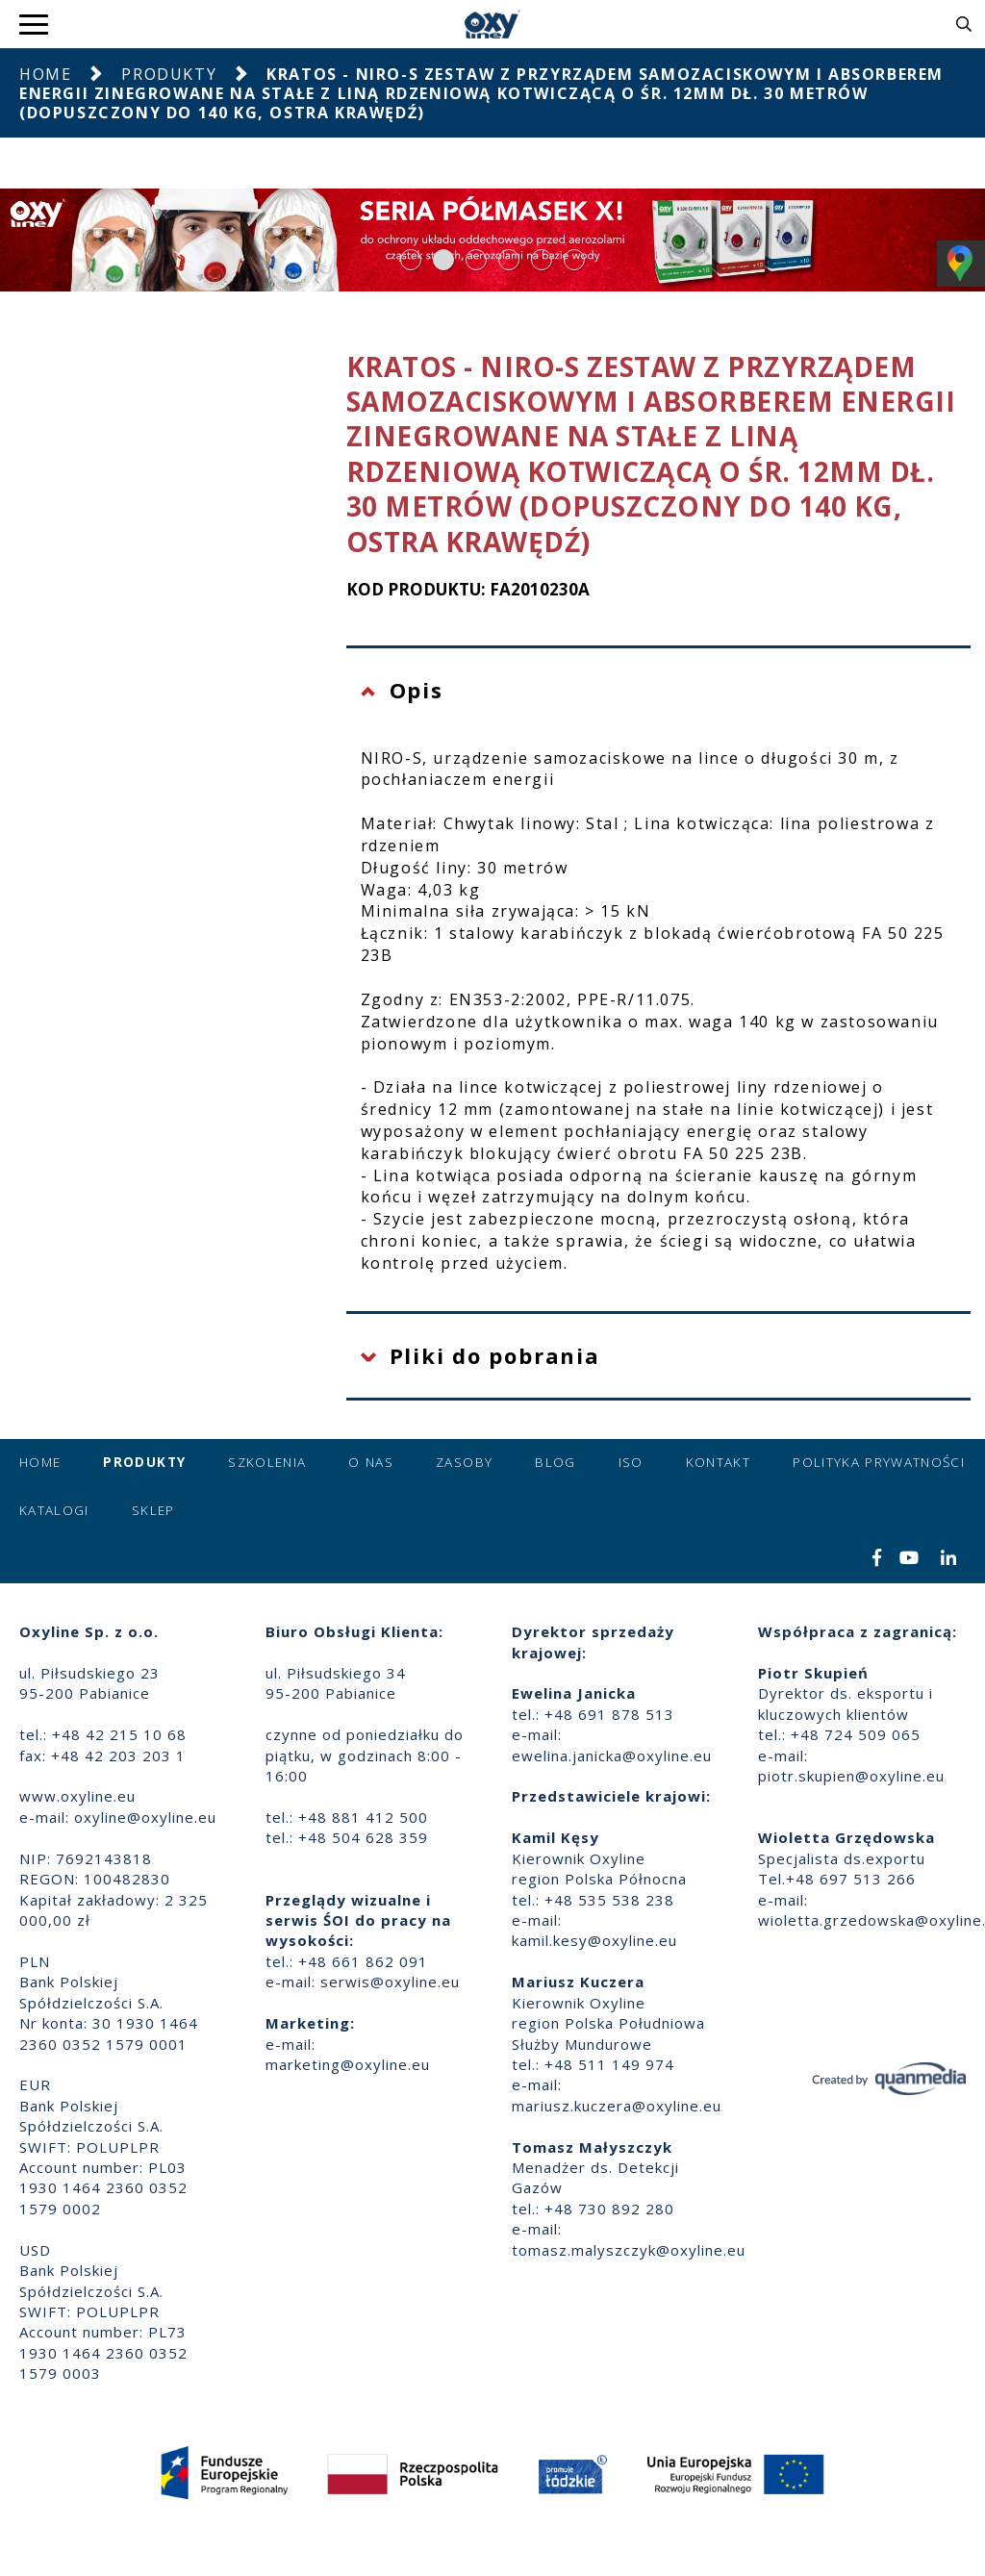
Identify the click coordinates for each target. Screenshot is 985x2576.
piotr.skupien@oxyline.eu (851, 1775)
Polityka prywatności (879, 1462)
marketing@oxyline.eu (347, 2064)
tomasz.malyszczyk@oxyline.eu (628, 2250)
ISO (631, 1462)
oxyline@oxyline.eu (145, 1817)
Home (45, 74)
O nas (370, 1462)
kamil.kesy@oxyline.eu (594, 1940)
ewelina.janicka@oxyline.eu (612, 1755)
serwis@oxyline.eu (390, 1981)
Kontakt (718, 1462)
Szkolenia (267, 1462)
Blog (555, 1462)
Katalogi (54, 1510)
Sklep (153, 1510)
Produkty (168, 74)
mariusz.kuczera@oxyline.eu (616, 2105)
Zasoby (464, 1462)
